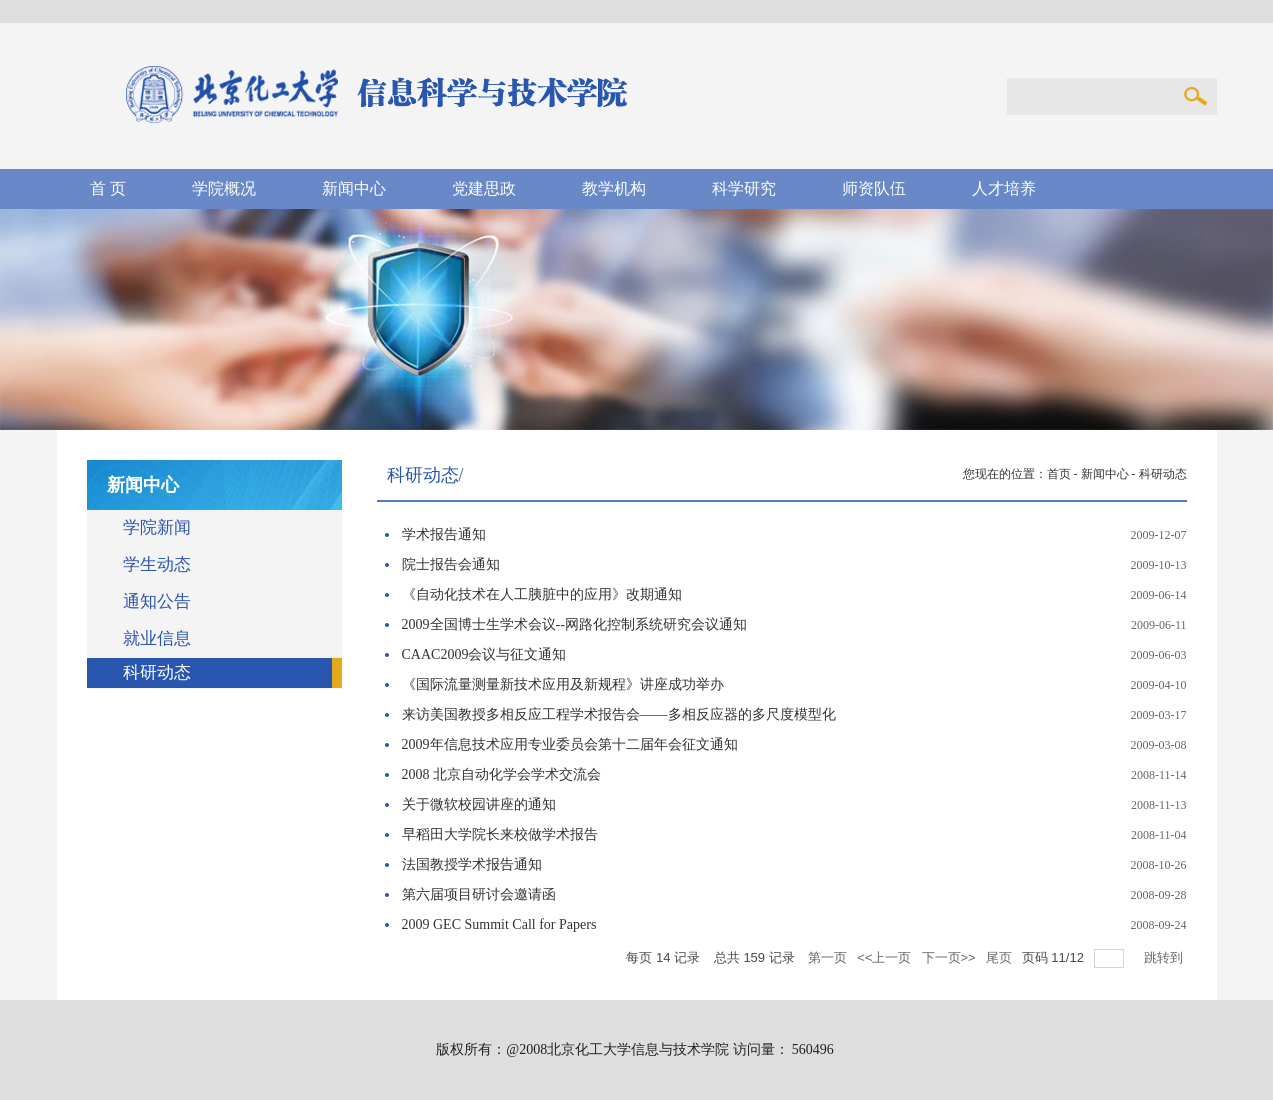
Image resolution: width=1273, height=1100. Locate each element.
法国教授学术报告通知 (472, 864)
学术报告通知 (444, 534)
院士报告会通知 (451, 564)
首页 (1059, 474)
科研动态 (1163, 474)
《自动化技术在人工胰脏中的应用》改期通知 (542, 594)
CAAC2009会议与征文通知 (484, 654)
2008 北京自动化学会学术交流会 (502, 774)
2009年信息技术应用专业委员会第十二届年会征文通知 (570, 744)
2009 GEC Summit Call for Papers (499, 924)
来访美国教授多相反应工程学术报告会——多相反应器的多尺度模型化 (619, 714)
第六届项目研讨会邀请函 (479, 894)
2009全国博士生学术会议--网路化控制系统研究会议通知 (574, 624)
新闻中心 (1105, 474)
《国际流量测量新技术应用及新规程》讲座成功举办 (563, 684)
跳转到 (1165, 957)
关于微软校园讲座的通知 (479, 804)
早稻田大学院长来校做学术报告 (500, 834)
